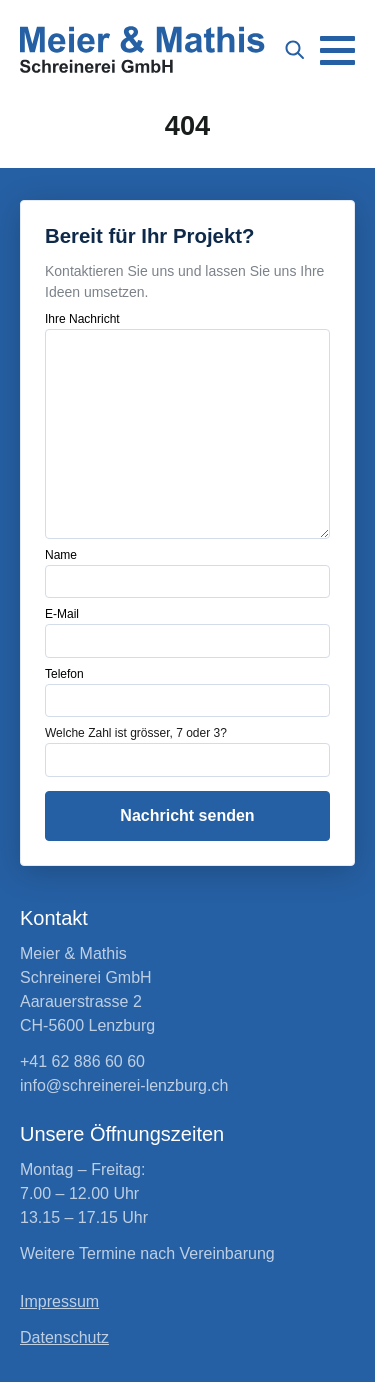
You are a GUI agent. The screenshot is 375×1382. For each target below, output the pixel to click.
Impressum (59, 1301)
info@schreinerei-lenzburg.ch (124, 1085)
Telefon (64, 674)
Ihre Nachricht (82, 319)
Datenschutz (64, 1337)
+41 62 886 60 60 (82, 1061)
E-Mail (62, 614)
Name (61, 555)
